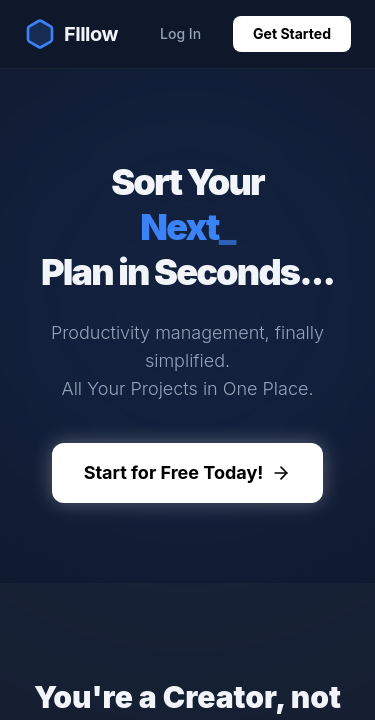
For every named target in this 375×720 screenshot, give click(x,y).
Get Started (292, 33)
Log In (180, 33)
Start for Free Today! (188, 472)
